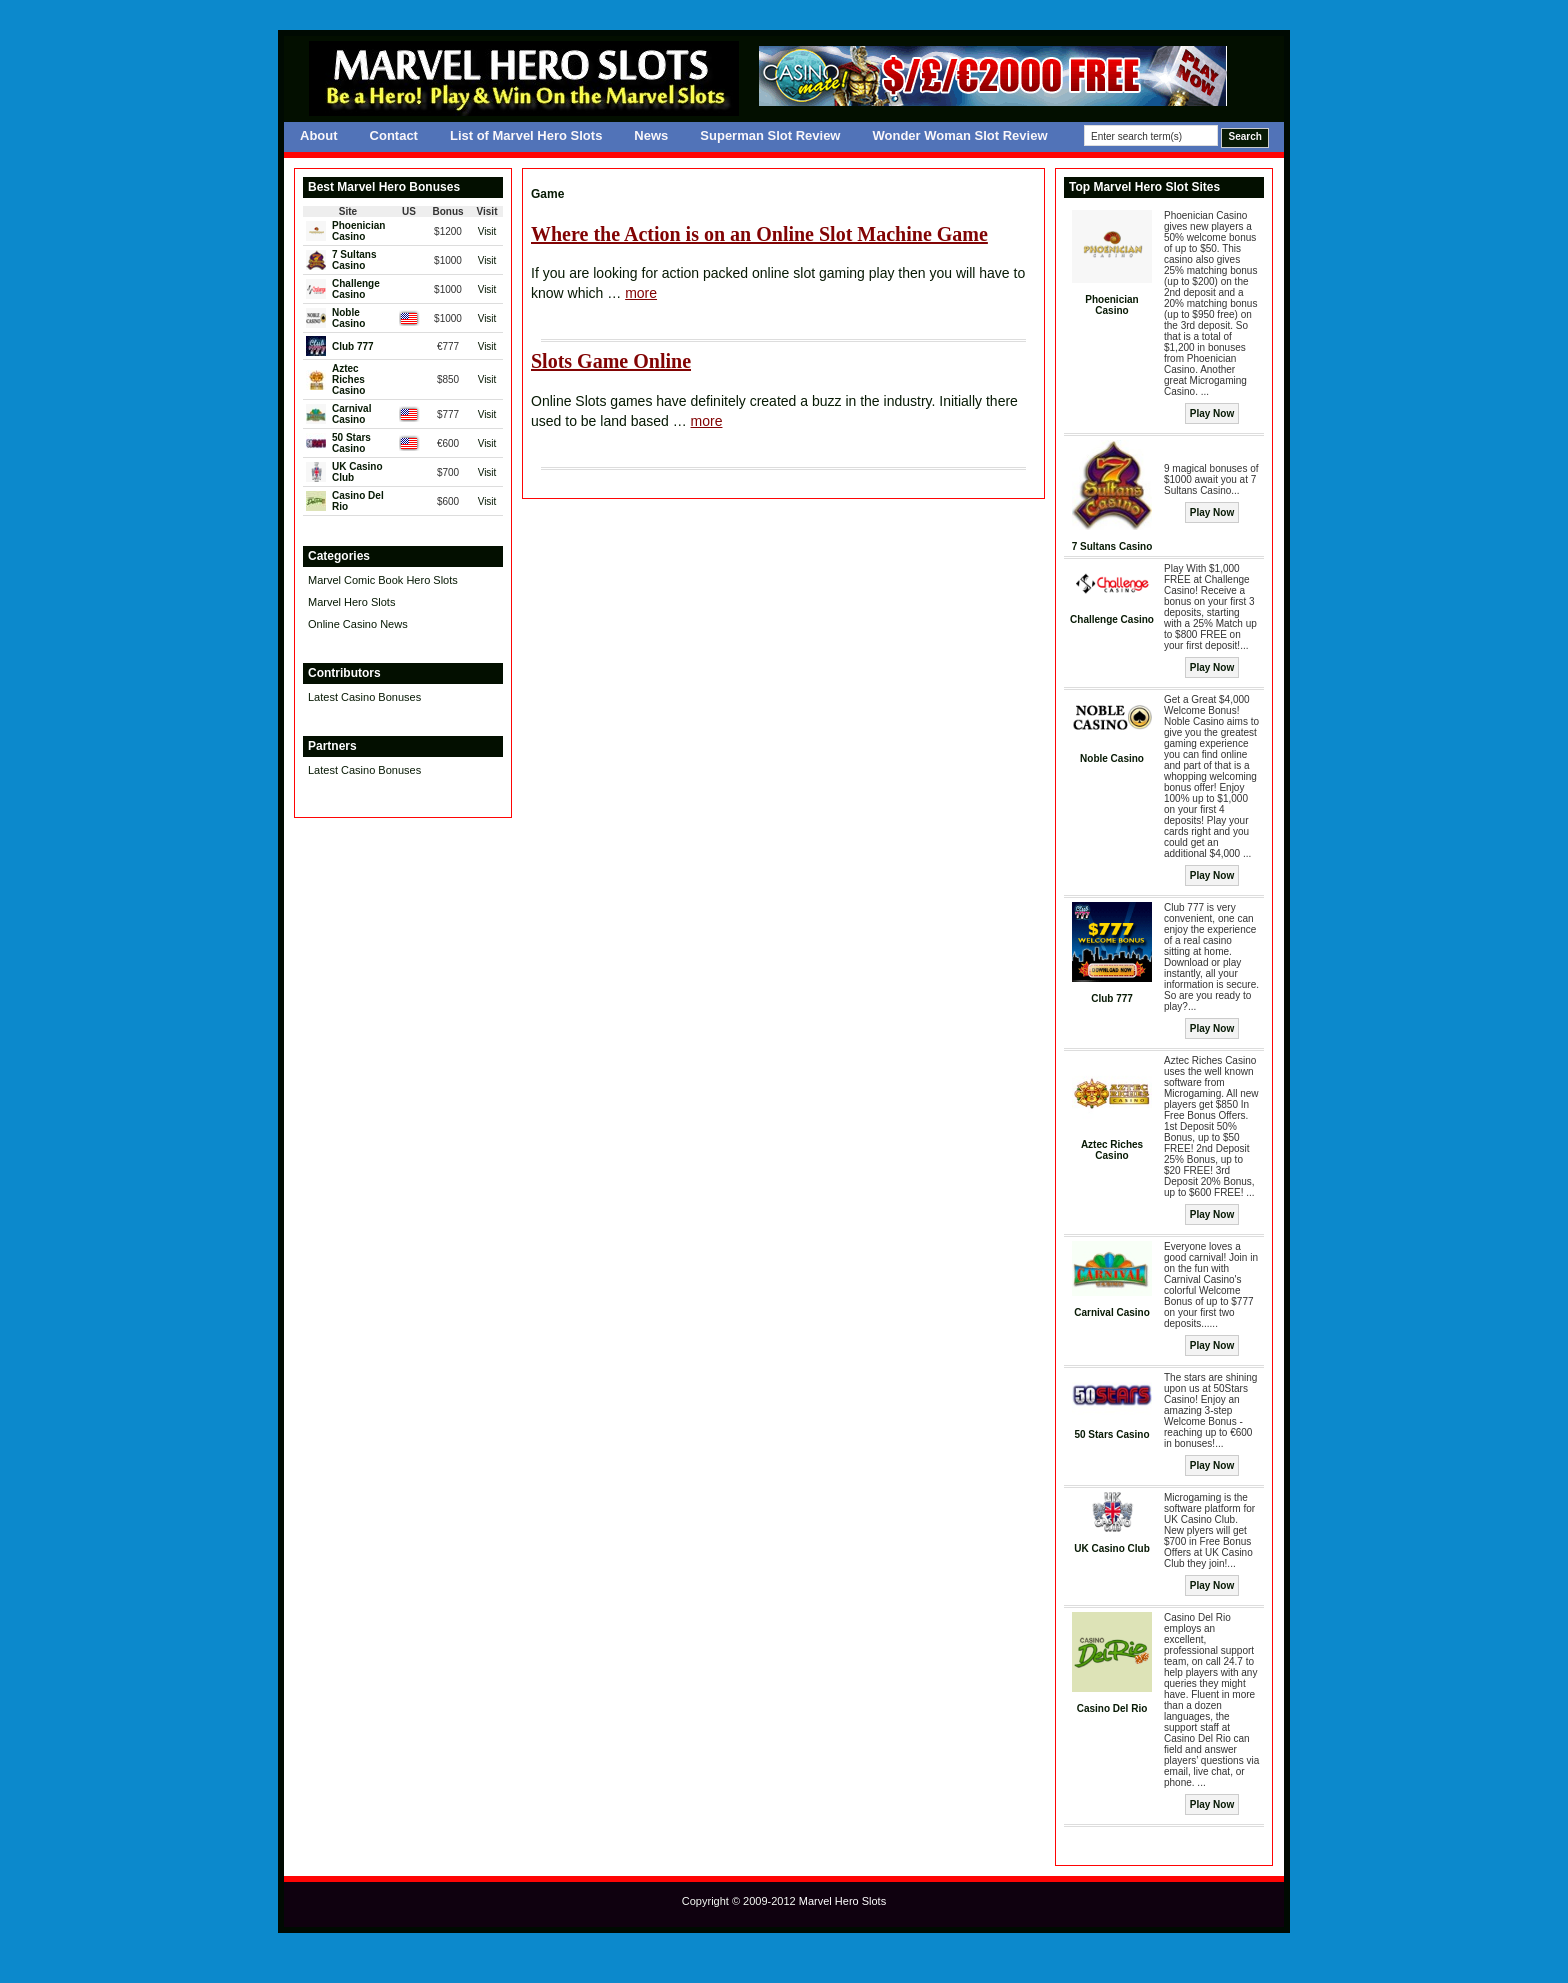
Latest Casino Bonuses (364, 697)
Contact (394, 135)
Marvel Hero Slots (351, 602)
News (651, 135)
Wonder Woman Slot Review (959, 135)
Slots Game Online (611, 361)
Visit (487, 231)
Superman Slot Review (770, 135)
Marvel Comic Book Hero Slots (383, 580)
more (641, 293)
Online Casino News (358, 624)
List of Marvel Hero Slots (526, 135)
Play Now (1212, 413)
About (319, 135)
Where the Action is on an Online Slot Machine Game (759, 234)
